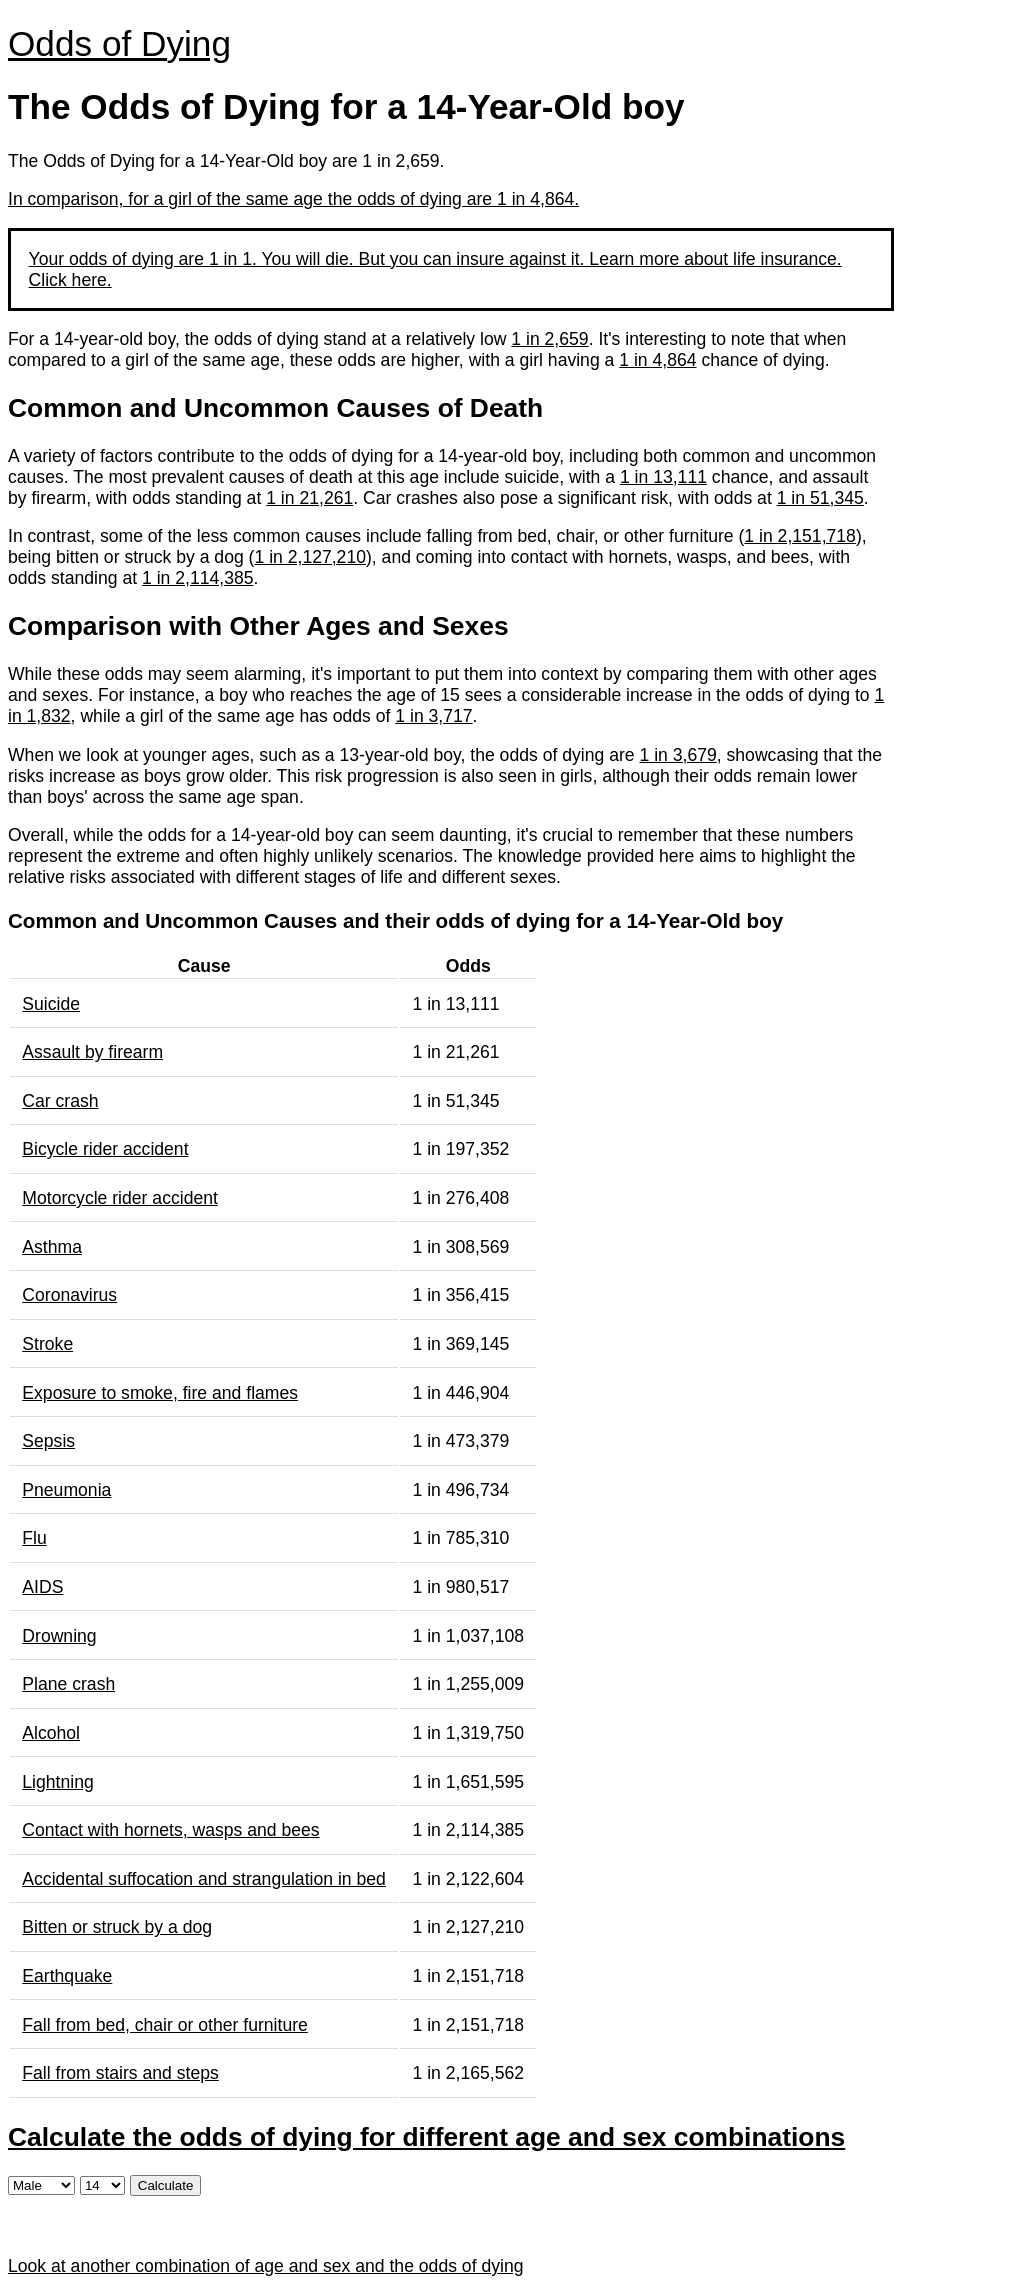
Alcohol (51, 1733)
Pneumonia (66, 1490)
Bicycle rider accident (105, 1149)
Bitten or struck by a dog (117, 1927)
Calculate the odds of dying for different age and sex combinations (426, 2137)
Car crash (60, 1101)
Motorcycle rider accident (120, 1198)
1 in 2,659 (549, 339)
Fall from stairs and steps (120, 2073)
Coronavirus (69, 1295)
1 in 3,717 (433, 716)
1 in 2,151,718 (800, 536)
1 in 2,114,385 (198, 578)
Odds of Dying (119, 43)
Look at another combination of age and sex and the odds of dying (265, 2266)
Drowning (59, 1636)
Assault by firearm (92, 1052)
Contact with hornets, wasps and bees (170, 1830)
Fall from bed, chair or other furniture (165, 2025)
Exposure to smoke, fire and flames (160, 1393)
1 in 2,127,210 (310, 557)
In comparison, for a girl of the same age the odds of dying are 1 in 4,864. (293, 199)
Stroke (47, 1344)
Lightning (57, 1782)
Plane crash (68, 1684)
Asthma (52, 1247)
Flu (34, 1538)
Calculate (166, 2185)
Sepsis (48, 1441)
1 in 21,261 (309, 498)
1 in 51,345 (820, 498)
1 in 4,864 (657, 360)
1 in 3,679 (677, 755)
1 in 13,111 (663, 477)
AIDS (42, 1587)
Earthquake (67, 1976)
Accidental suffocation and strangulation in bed (204, 1879)
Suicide (51, 1004)
